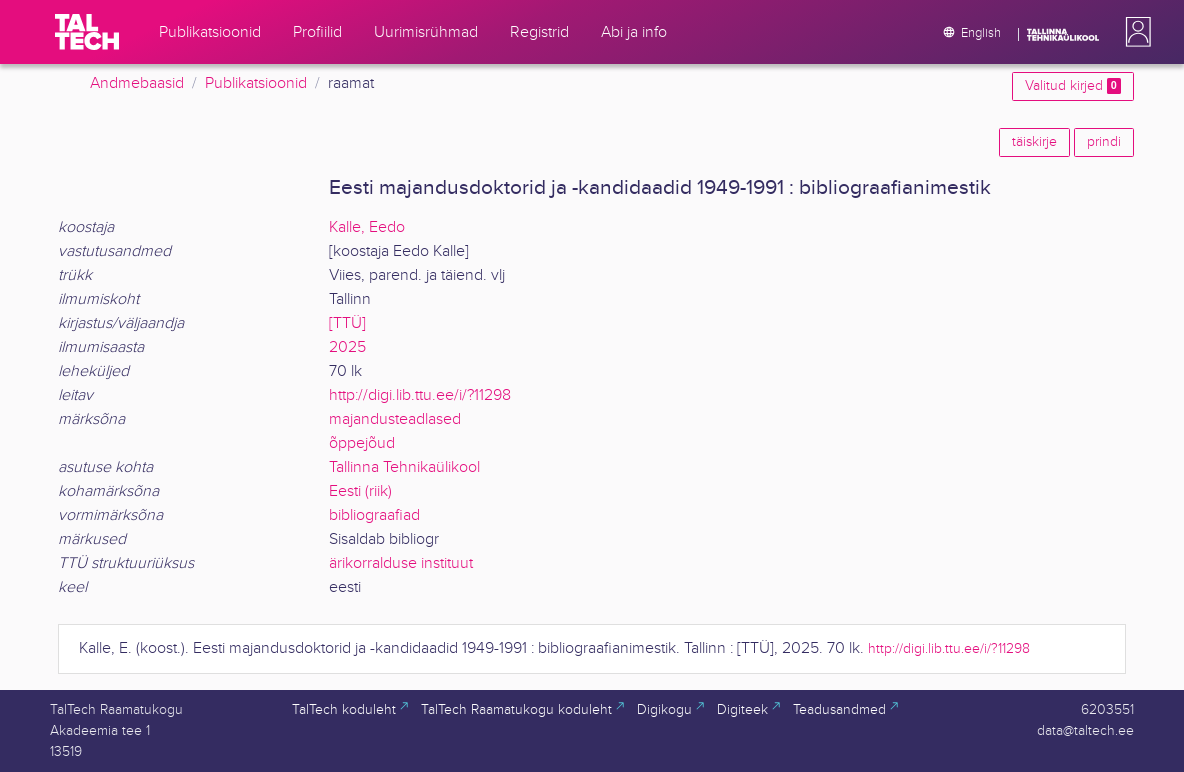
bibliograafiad (374, 515)
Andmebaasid (137, 83)
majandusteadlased (395, 419)
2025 (347, 347)
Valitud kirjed (1073, 86)
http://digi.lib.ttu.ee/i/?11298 (420, 395)
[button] (1134, 32)
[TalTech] (87, 32)
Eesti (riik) (360, 491)
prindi (1104, 142)
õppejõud (362, 443)
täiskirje (1034, 142)
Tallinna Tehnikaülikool (404, 467)
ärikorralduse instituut (401, 563)
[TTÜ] (347, 323)
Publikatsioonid (256, 83)
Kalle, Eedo (367, 227)
